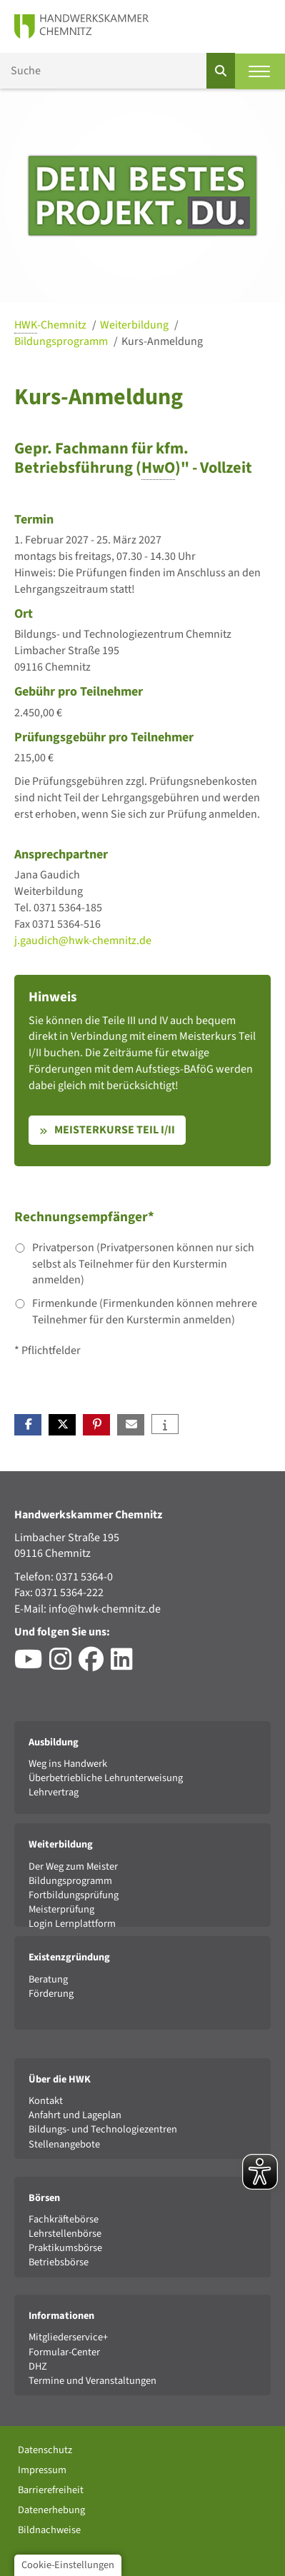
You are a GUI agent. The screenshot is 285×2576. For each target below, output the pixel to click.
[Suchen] (220, 71)
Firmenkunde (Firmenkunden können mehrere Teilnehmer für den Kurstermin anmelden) (144, 1311)
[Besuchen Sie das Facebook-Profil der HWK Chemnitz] (95, 1665)
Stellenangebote (64, 2144)
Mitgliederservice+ (68, 2337)
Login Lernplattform (72, 1923)
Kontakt (46, 2100)
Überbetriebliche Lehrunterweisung (106, 1777)
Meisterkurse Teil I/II (114, 1130)
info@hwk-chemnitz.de (105, 1609)
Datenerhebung (51, 2509)
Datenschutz (45, 2449)
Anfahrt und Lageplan (75, 2115)
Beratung (48, 1979)
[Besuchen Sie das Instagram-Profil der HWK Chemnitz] (64, 1665)
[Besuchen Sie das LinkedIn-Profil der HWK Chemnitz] (125, 1665)
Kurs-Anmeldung (162, 341)
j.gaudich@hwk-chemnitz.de (82, 940)
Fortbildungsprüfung (74, 1895)
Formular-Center (64, 2352)
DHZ (38, 2366)
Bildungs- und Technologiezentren (103, 2129)
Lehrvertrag (54, 1792)
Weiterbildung (135, 325)
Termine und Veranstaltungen (92, 2380)
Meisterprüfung (61, 1909)
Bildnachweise (49, 2529)
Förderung (51, 1993)
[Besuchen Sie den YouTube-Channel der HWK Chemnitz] (31, 1665)
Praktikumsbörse (65, 2247)
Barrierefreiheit (51, 2489)
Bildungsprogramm (62, 341)
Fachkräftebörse (64, 2219)
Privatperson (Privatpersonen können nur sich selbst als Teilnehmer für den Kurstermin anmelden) (143, 1264)
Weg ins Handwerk (68, 1763)
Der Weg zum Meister (73, 1866)
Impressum (42, 2469)
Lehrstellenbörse (65, 2233)
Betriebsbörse (59, 2262)
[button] (27, 1424)
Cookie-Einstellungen (67, 2564)
